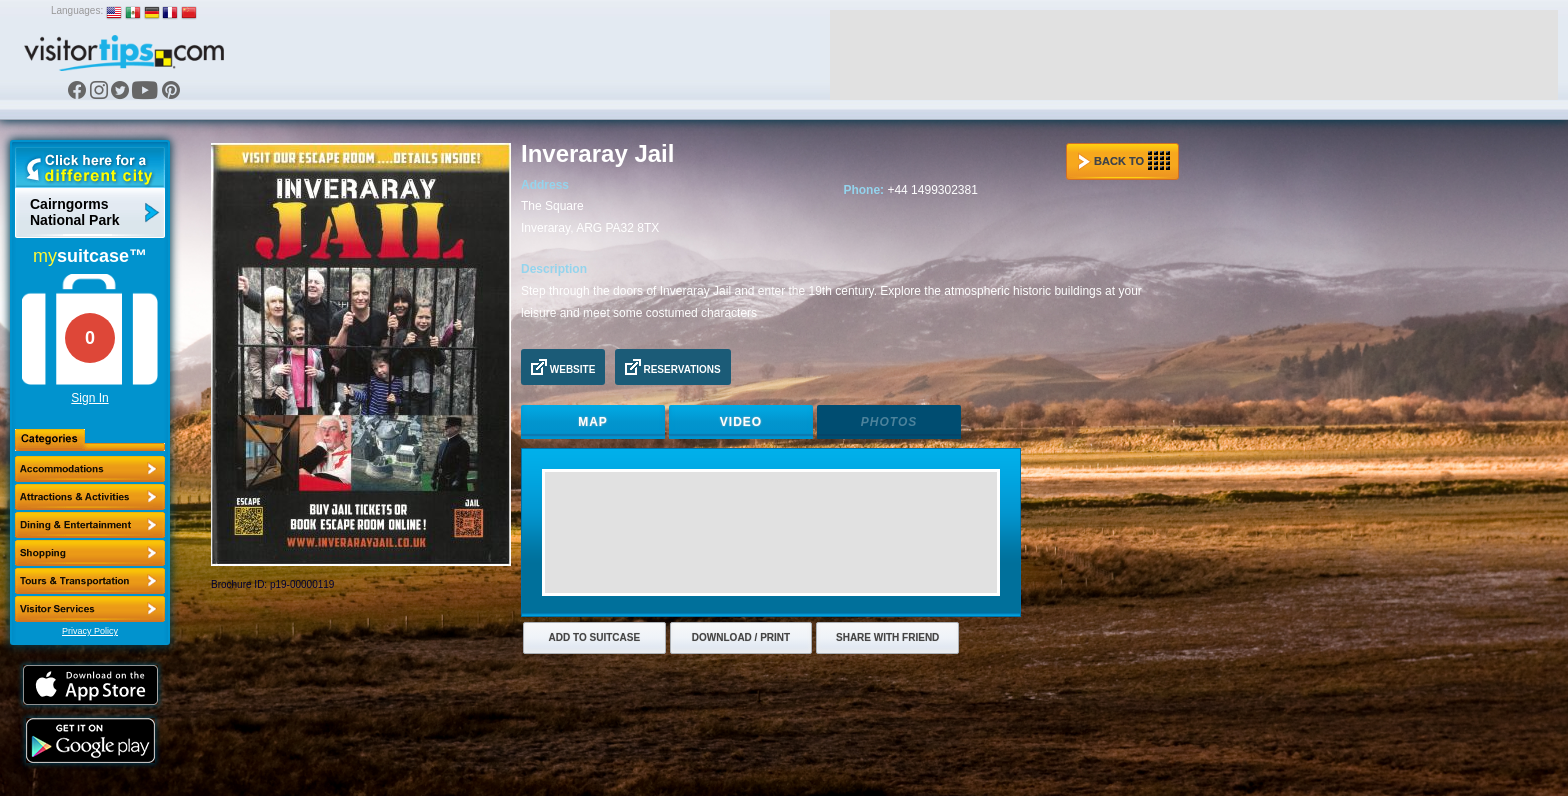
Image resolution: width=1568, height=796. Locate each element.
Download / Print (741, 637)
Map (593, 422)
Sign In (89, 398)
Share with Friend (887, 637)
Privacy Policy (90, 631)
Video (741, 422)
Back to (1124, 161)
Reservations (673, 367)
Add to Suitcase (595, 637)
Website (563, 367)
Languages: (77, 10)
